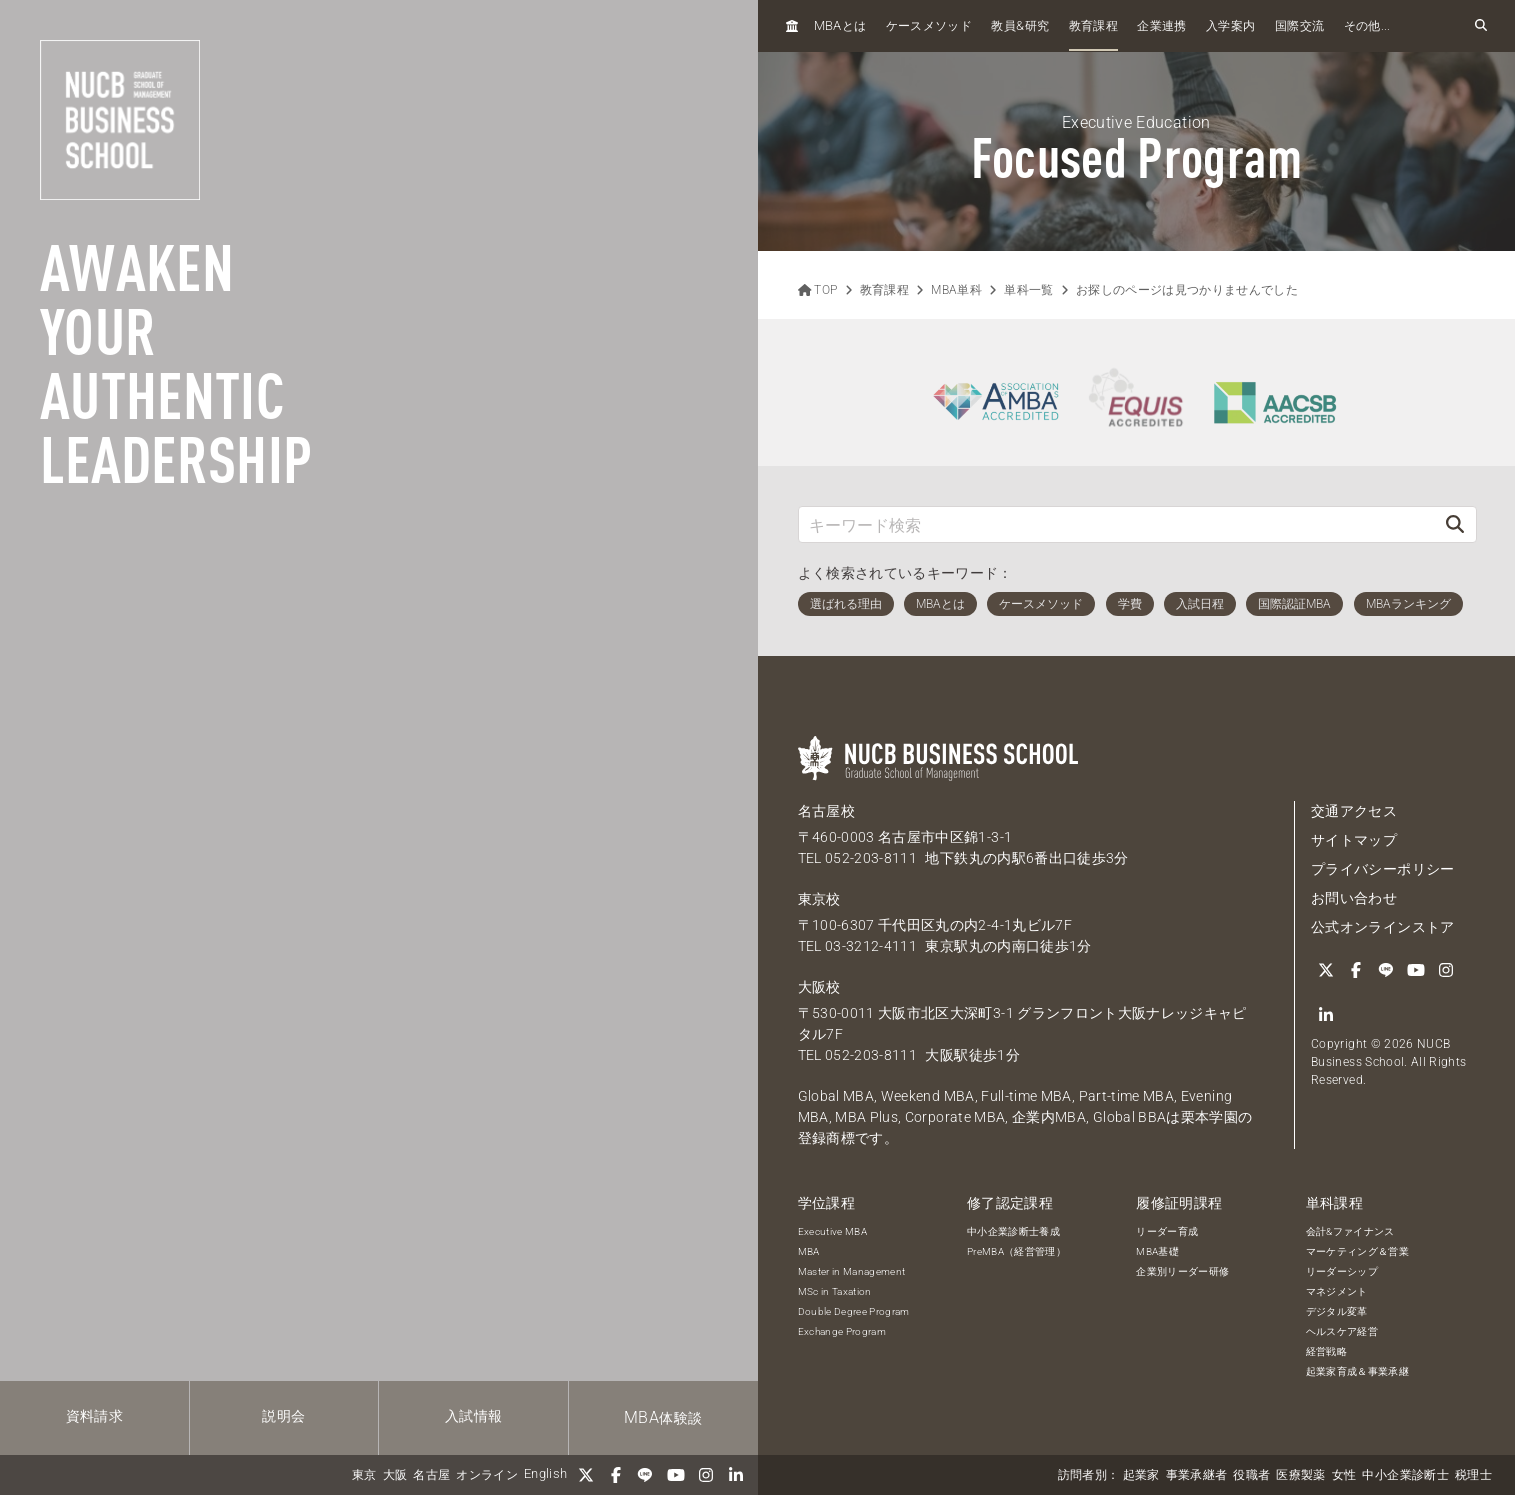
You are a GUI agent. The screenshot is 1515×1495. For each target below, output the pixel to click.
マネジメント (1337, 1291)
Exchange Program (842, 1331)
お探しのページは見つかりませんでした (1187, 290)
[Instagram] (706, 1475)
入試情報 (473, 1416)
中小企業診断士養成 (1013, 1231)
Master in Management (852, 1271)
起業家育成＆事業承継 (1358, 1371)
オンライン (487, 1475)
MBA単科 (956, 290)
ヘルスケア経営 (1342, 1331)
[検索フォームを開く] (1481, 26)
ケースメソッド (929, 26)
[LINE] (646, 1475)
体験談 (663, 1417)
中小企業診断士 (1405, 1475)
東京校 (819, 899)
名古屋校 (826, 811)
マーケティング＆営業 (1358, 1251)
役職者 (1251, 1475)
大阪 (395, 1475)
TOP (818, 290)
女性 (1344, 1475)
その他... (1367, 26)
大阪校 (819, 987)
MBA (809, 1251)
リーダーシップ (1342, 1271)
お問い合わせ (1354, 898)
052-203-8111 (871, 858)
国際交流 (1299, 26)
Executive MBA (833, 1231)
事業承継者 (1197, 1475)
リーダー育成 (1167, 1231)
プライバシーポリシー (1383, 869)
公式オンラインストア (1383, 927)
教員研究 (1020, 25)
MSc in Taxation (835, 1291)
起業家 (1141, 1475)
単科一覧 (1028, 290)
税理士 (1473, 1475)
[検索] (1455, 524)
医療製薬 (1300, 1475)
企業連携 (1161, 26)
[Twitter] (586, 1475)
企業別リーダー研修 (1182, 1271)
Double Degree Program (854, 1311)
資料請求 (94, 1416)
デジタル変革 (1337, 1311)
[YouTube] (676, 1475)
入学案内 (1230, 26)
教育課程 (1093, 26)
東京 (364, 1475)
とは (840, 25)
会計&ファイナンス (1350, 1231)
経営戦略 (1326, 1351)
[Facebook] (616, 1475)
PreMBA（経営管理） (1016, 1251)
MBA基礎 (1157, 1251)
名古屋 (431, 1475)
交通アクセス (1354, 811)
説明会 (283, 1416)
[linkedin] (736, 1475)
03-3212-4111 (871, 946)
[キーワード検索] (1117, 524)
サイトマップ (1354, 840)
